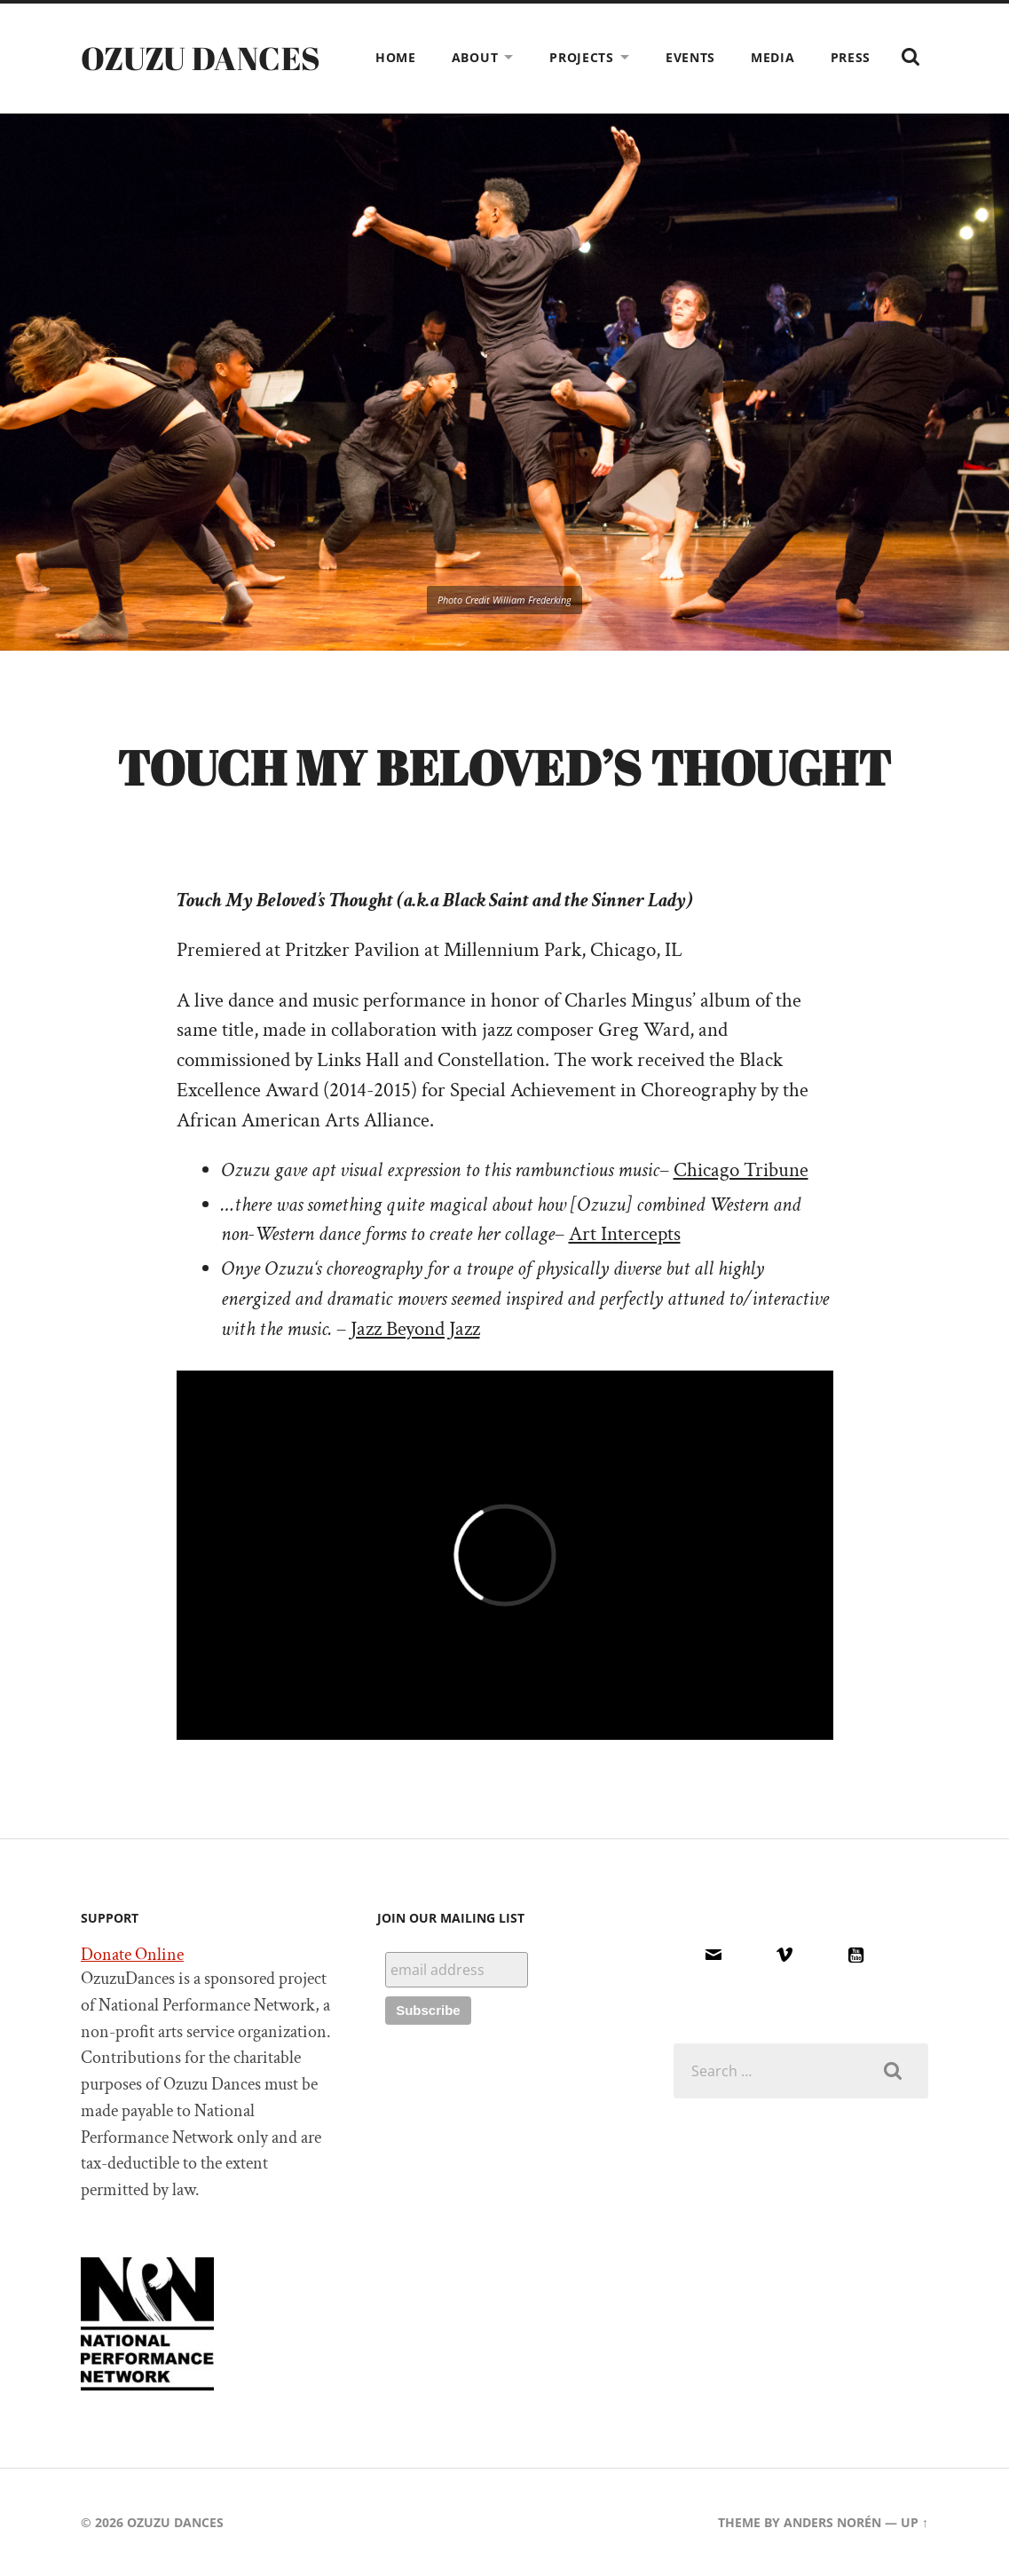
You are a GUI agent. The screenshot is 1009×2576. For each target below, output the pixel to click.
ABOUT (475, 57)
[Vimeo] (789, 1954)
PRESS (851, 57)
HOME (395, 57)
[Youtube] (860, 1954)
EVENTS (690, 57)
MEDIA (773, 57)
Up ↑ (914, 2522)
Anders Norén (832, 2522)
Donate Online (132, 1954)
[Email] (718, 1954)
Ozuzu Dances (200, 57)
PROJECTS (581, 57)
